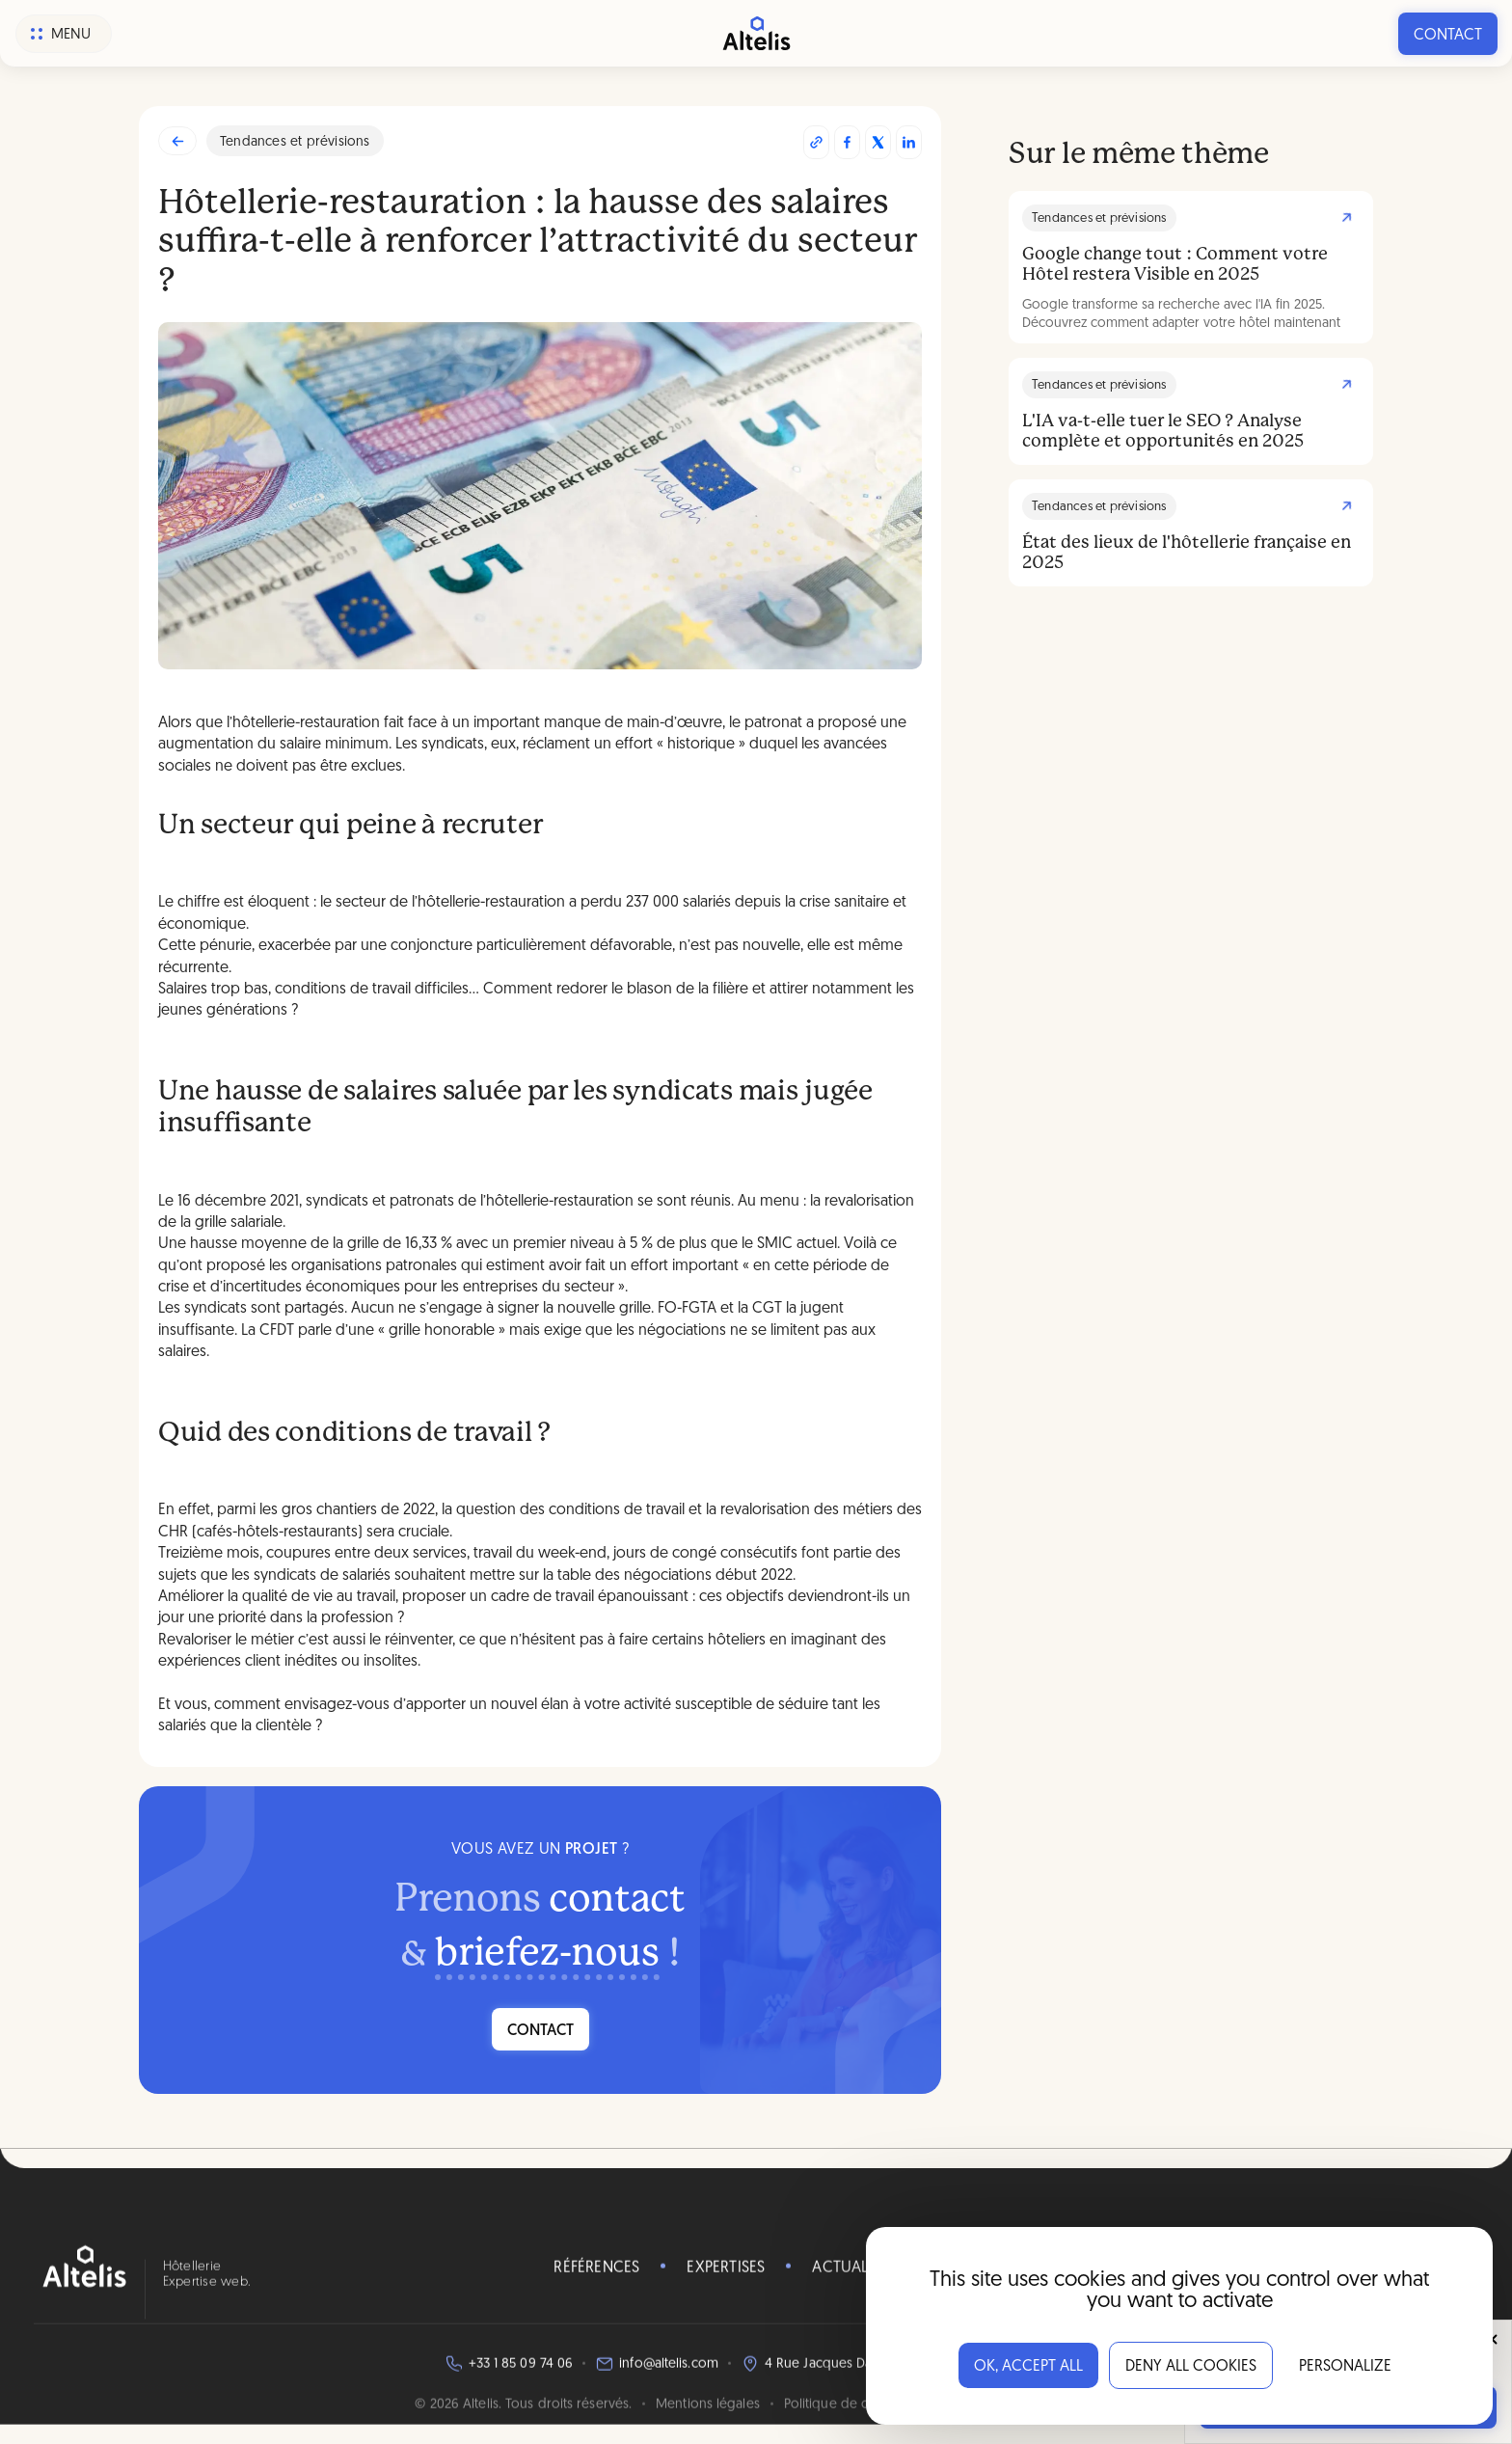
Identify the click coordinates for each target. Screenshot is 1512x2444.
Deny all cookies (1190, 2367)
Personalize (1345, 2367)
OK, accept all (1028, 2367)
